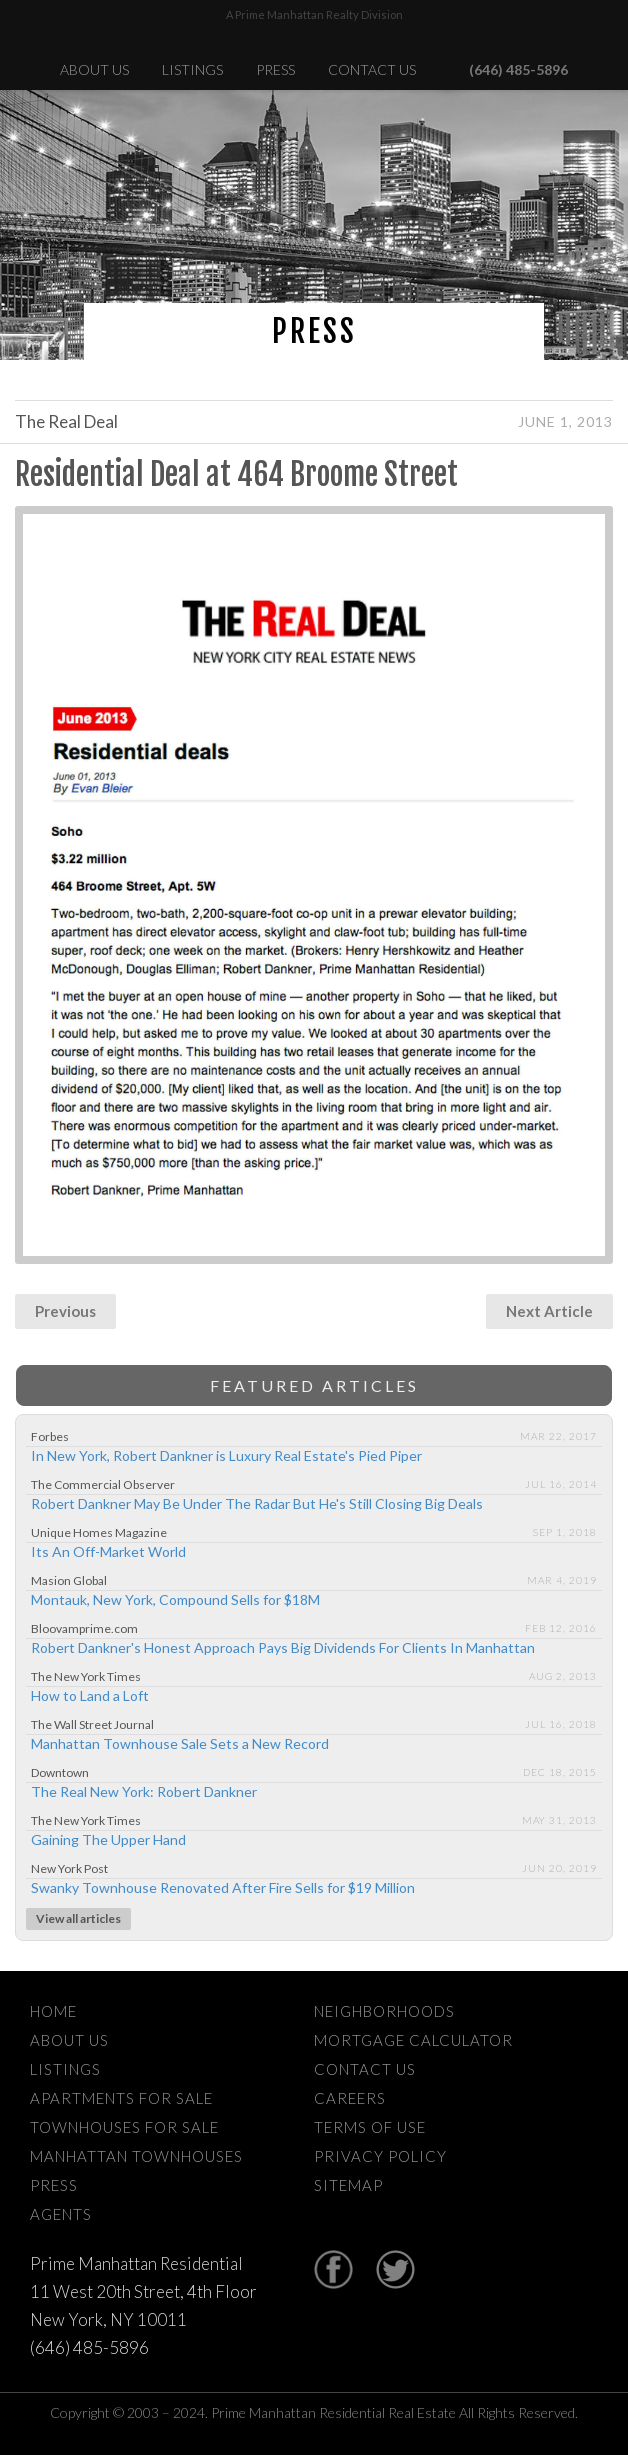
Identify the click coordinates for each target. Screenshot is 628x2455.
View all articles (78, 1918)
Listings (192, 69)
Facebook (333, 2269)
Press (275, 69)
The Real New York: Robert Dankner (144, 1791)
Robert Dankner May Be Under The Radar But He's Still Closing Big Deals (257, 1503)
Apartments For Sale (121, 2098)
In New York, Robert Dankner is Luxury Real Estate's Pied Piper (226, 1455)
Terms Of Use (370, 2127)
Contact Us (372, 69)
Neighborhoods (384, 2011)
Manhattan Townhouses (136, 2156)
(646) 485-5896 (518, 69)
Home (53, 2011)
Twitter (395, 2269)
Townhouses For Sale (124, 2127)
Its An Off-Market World (108, 1551)
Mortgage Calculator (413, 2040)
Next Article (549, 1311)
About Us (94, 69)
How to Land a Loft (90, 1695)
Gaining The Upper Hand (108, 1839)
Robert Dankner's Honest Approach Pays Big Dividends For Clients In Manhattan (283, 1647)
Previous (65, 1311)
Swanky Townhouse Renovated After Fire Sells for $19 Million (223, 1887)
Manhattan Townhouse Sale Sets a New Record (180, 1743)
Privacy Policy (380, 2156)
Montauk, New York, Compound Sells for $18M (175, 1599)
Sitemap (348, 2185)
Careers (350, 2098)
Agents (61, 2214)
